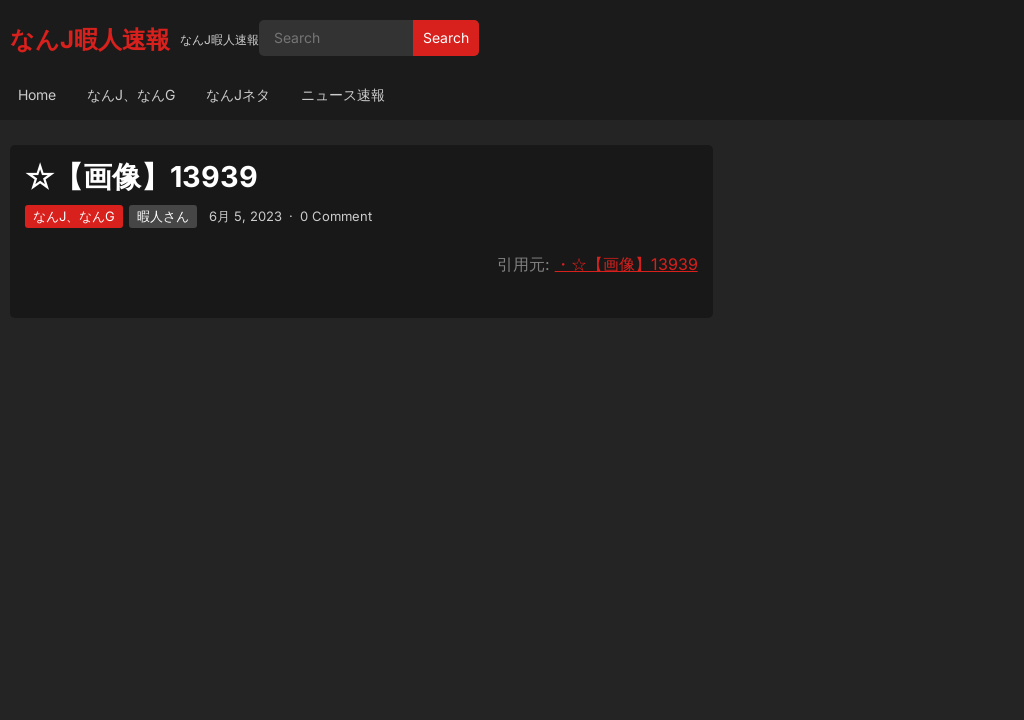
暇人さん (163, 216)
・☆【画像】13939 (626, 264)
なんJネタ (238, 94)
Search (446, 37)
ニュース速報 (343, 94)
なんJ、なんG (131, 94)
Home (37, 94)
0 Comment (336, 216)
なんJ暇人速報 (90, 39)
